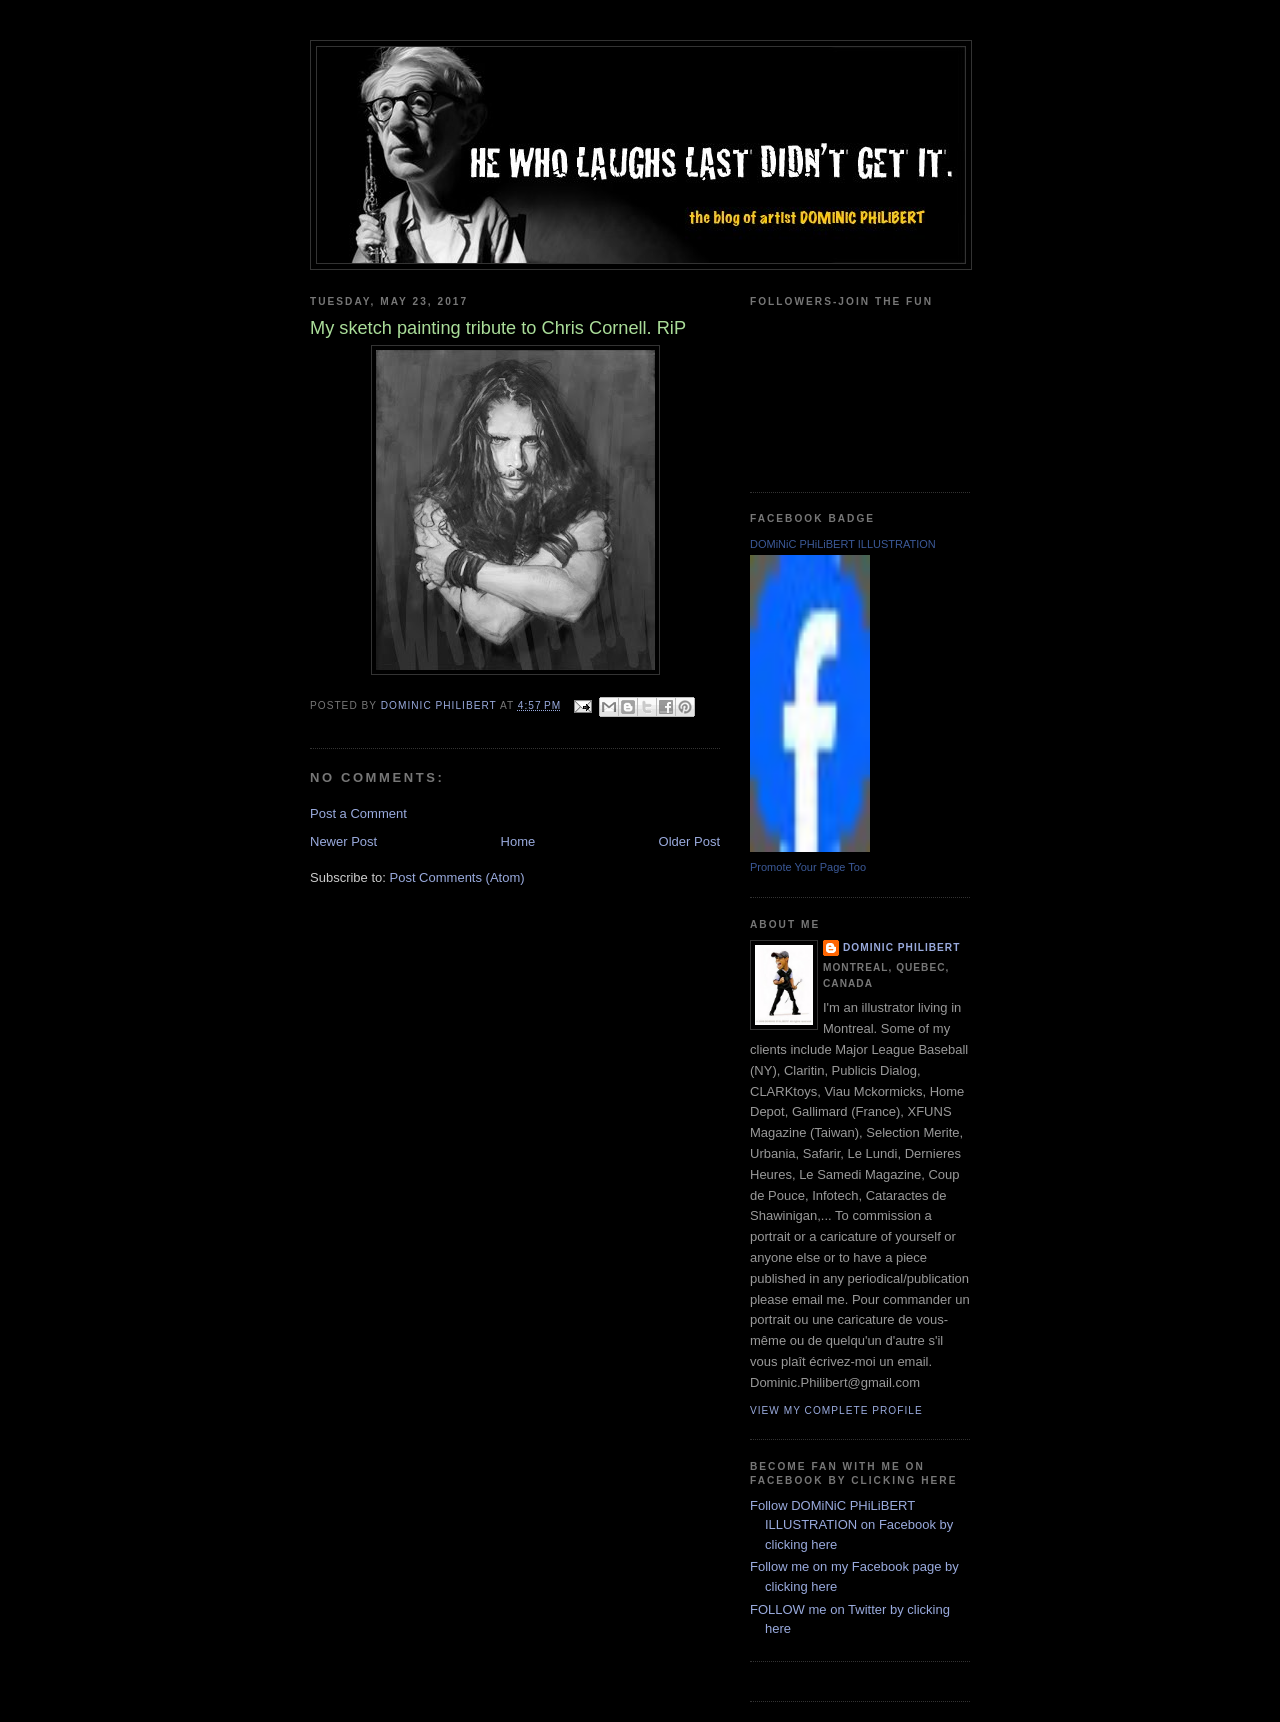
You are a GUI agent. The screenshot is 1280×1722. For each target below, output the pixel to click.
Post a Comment (358, 813)
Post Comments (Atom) (457, 877)
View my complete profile (836, 1410)
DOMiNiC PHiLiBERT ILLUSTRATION (843, 544)
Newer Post (343, 841)
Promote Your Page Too (808, 867)
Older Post (689, 841)
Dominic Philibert (901, 947)
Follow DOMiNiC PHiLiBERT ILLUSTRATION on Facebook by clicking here (851, 1525)
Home (518, 841)
